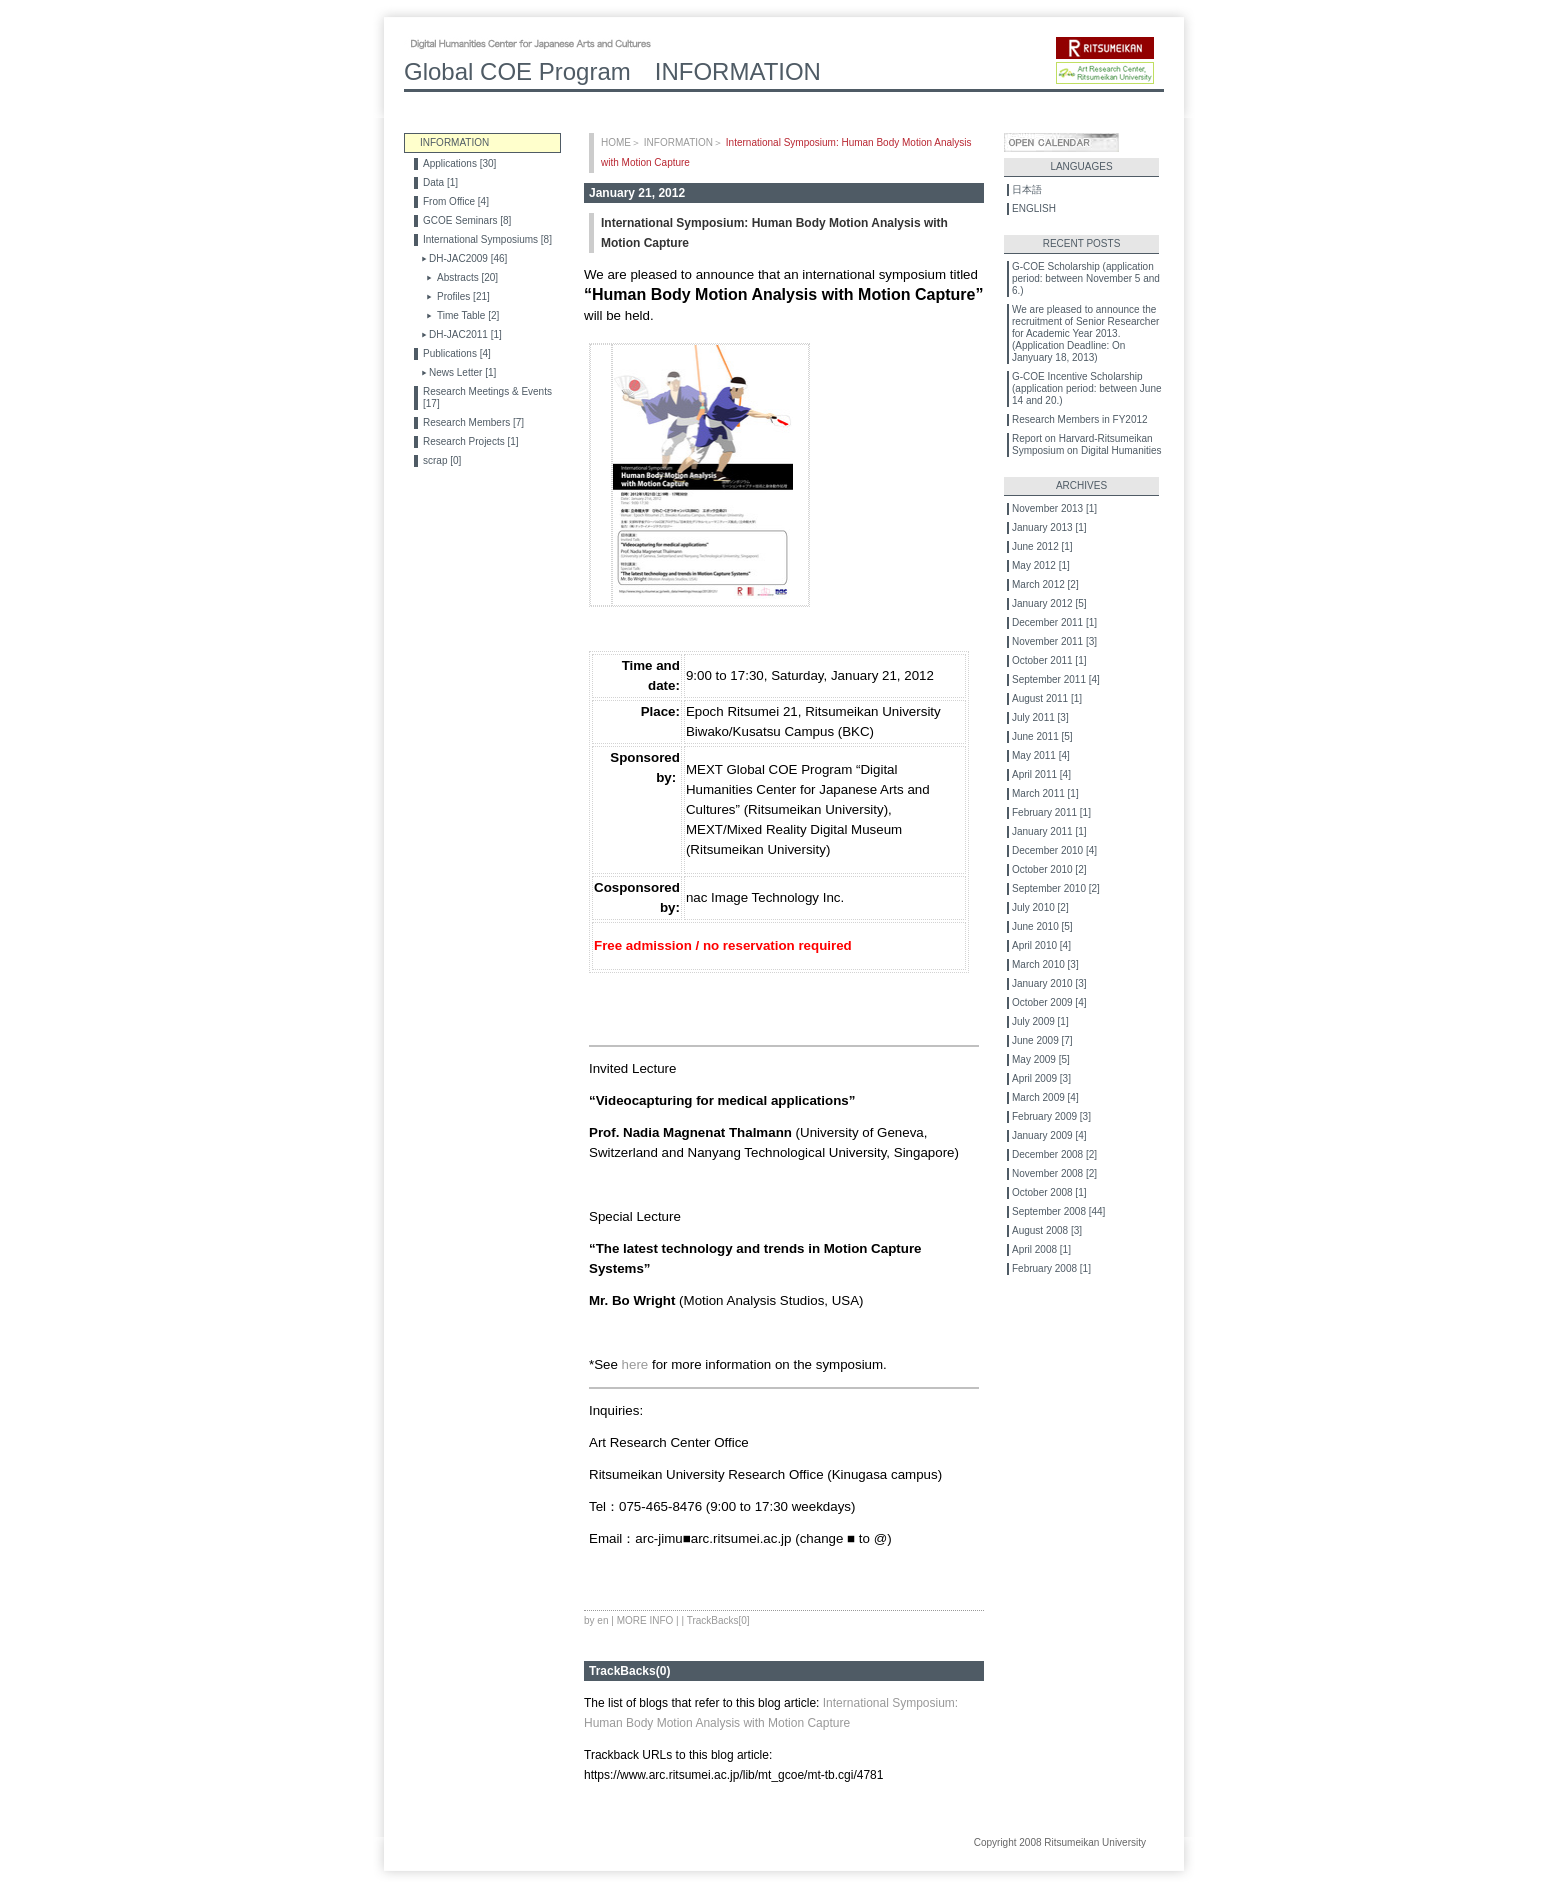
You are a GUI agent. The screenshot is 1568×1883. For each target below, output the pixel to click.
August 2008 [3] (1047, 1230)
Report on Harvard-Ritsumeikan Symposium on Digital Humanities (1087, 444)
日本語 (1027, 189)
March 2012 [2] (1045, 584)
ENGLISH (1034, 208)
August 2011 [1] (1047, 698)
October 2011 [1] (1049, 660)
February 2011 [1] (1051, 812)
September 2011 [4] (1056, 679)
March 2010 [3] (1045, 964)
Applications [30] (459, 163)
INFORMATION (678, 142)
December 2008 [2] (1054, 1154)
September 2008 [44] (1058, 1211)
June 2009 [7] (1042, 1040)
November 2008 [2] (1054, 1173)
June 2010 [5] (1042, 926)
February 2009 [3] (1051, 1116)
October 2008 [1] (1049, 1192)
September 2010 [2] (1056, 888)
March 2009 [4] (1045, 1097)
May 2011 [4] (1041, 755)
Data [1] (440, 182)
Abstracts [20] (467, 277)
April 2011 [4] (1041, 774)
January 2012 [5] (1049, 603)
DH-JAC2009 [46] (468, 258)
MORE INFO (645, 1620)
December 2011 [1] (1054, 622)
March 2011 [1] (1045, 793)
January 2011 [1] (1049, 831)
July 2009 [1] (1040, 1021)
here (635, 1364)
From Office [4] (456, 201)
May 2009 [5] (1041, 1059)
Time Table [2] (468, 315)
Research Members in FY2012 (1080, 419)
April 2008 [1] (1041, 1249)
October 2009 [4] (1049, 1002)
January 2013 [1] (1049, 527)
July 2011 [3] (1040, 717)
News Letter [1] (462, 372)
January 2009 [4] (1049, 1135)
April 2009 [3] (1041, 1078)
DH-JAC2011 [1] (465, 334)
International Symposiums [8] (487, 239)
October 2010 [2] (1049, 869)
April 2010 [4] (1041, 945)
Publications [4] (457, 353)
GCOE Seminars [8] (467, 220)
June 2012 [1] (1042, 546)
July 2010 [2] (1040, 907)
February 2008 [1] (1051, 1268)
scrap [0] (442, 460)
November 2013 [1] (1054, 508)
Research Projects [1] (471, 441)
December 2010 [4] (1054, 850)
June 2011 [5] (1042, 736)
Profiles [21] (463, 296)
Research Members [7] (473, 422)
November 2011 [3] (1054, 641)
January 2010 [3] (1049, 983)
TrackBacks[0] (718, 1620)
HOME (616, 142)
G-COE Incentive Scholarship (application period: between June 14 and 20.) (1087, 388)
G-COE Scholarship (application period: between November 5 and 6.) (1086, 278)
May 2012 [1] (1041, 565)
